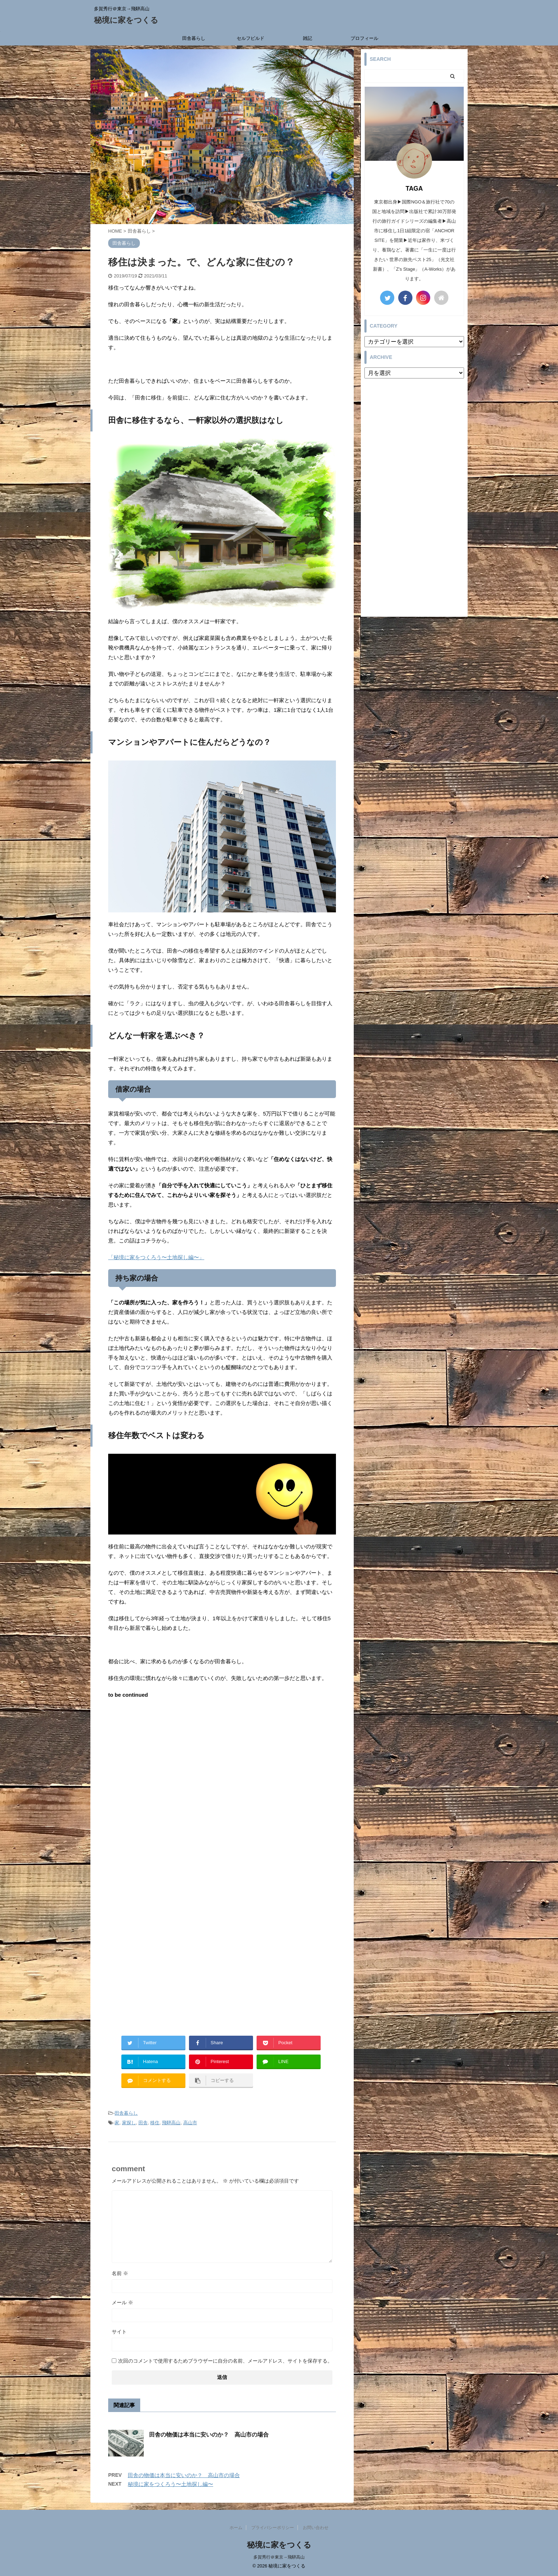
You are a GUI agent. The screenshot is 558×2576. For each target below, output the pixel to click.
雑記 (307, 38)
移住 (154, 2122)
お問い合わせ (315, 2527)
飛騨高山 (171, 2122)
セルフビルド (250, 38)
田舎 (143, 2122)
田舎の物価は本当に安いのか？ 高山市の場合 (209, 2435)
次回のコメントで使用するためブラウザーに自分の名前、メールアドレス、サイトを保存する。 (225, 2361)
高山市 (190, 2122)
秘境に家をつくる (126, 20)
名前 (120, 2273)
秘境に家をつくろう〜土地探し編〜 (170, 2484)
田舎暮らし (193, 38)
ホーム (236, 2527)
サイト (119, 2331)
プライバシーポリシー (272, 2527)
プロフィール (364, 38)
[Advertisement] (222, 1763)
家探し (129, 2122)
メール (122, 2302)
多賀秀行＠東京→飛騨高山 (279, 2557)
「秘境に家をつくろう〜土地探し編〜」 (156, 1257)
